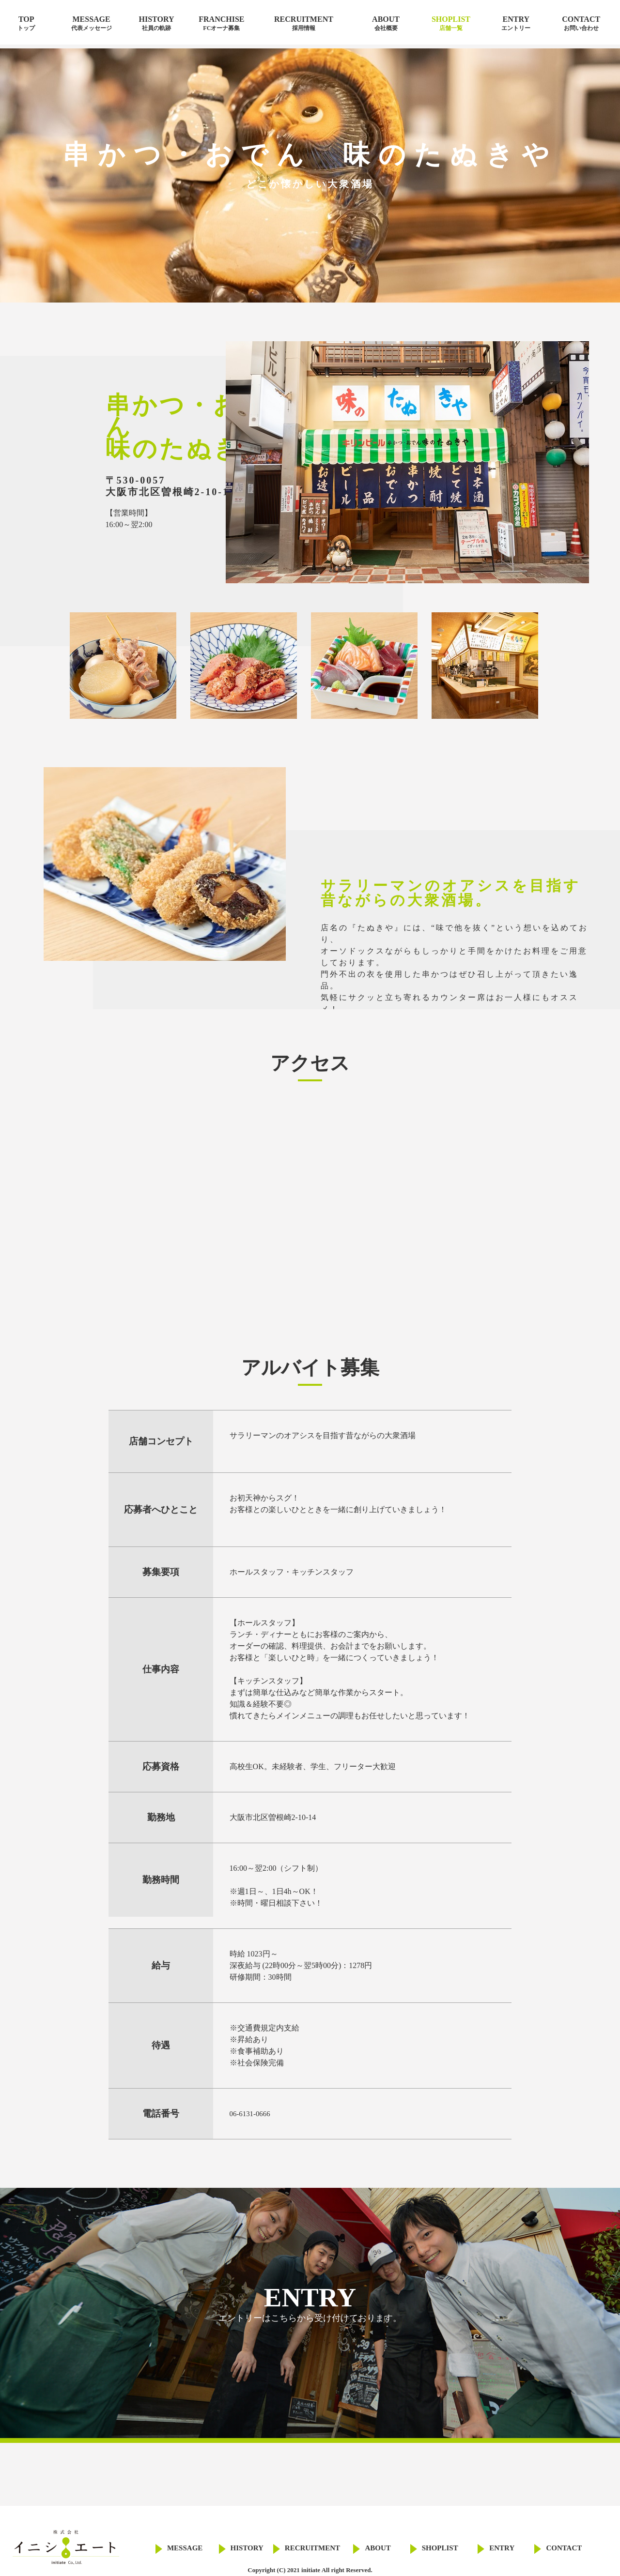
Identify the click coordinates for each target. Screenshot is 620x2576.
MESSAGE (91, 23)
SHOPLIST (451, 23)
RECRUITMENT (304, 23)
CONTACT (581, 23)
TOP (26, 23)
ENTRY (516, 23)
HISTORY (156, 23)
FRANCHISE (221, 23)
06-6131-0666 (252, 2113)
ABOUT (385, 23)
